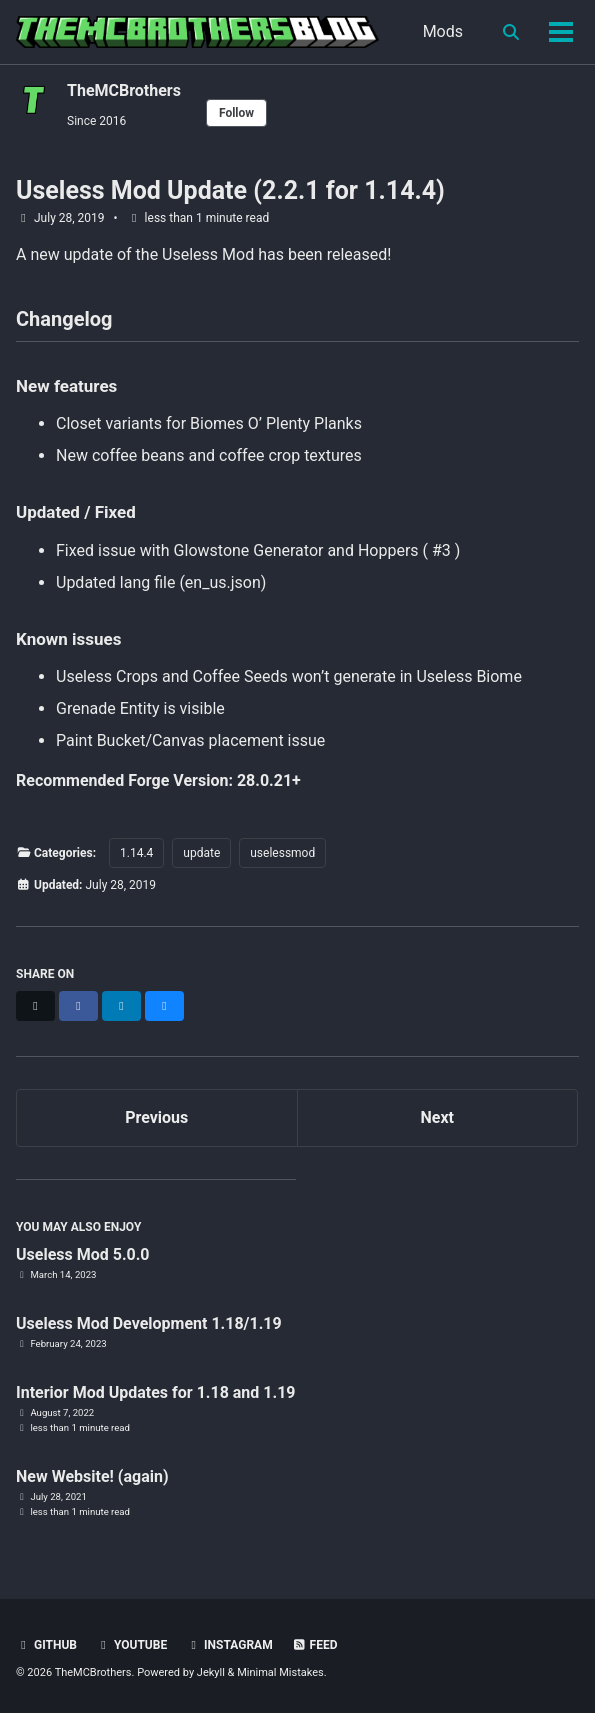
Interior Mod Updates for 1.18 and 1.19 (156, 1392)
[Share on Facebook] (78, 1006)
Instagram (229, 1645)
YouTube (131, 1645)
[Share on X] (35, 1006)
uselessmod (282, 853)
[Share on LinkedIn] (121, 1006)
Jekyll (211, 1672)
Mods (443, 31)
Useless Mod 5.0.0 (83, 1254)
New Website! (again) (92, 1476)
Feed (315, 1645)
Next (437, 1117)
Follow (236, 113)
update (201, 853)
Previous (156, 1117)
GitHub (46, 1645)
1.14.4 (136, 853)
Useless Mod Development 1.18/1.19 (149, 1323)
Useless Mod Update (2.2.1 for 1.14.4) (230, 190)
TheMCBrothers (124, 90)
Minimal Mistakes (280, 1672)
